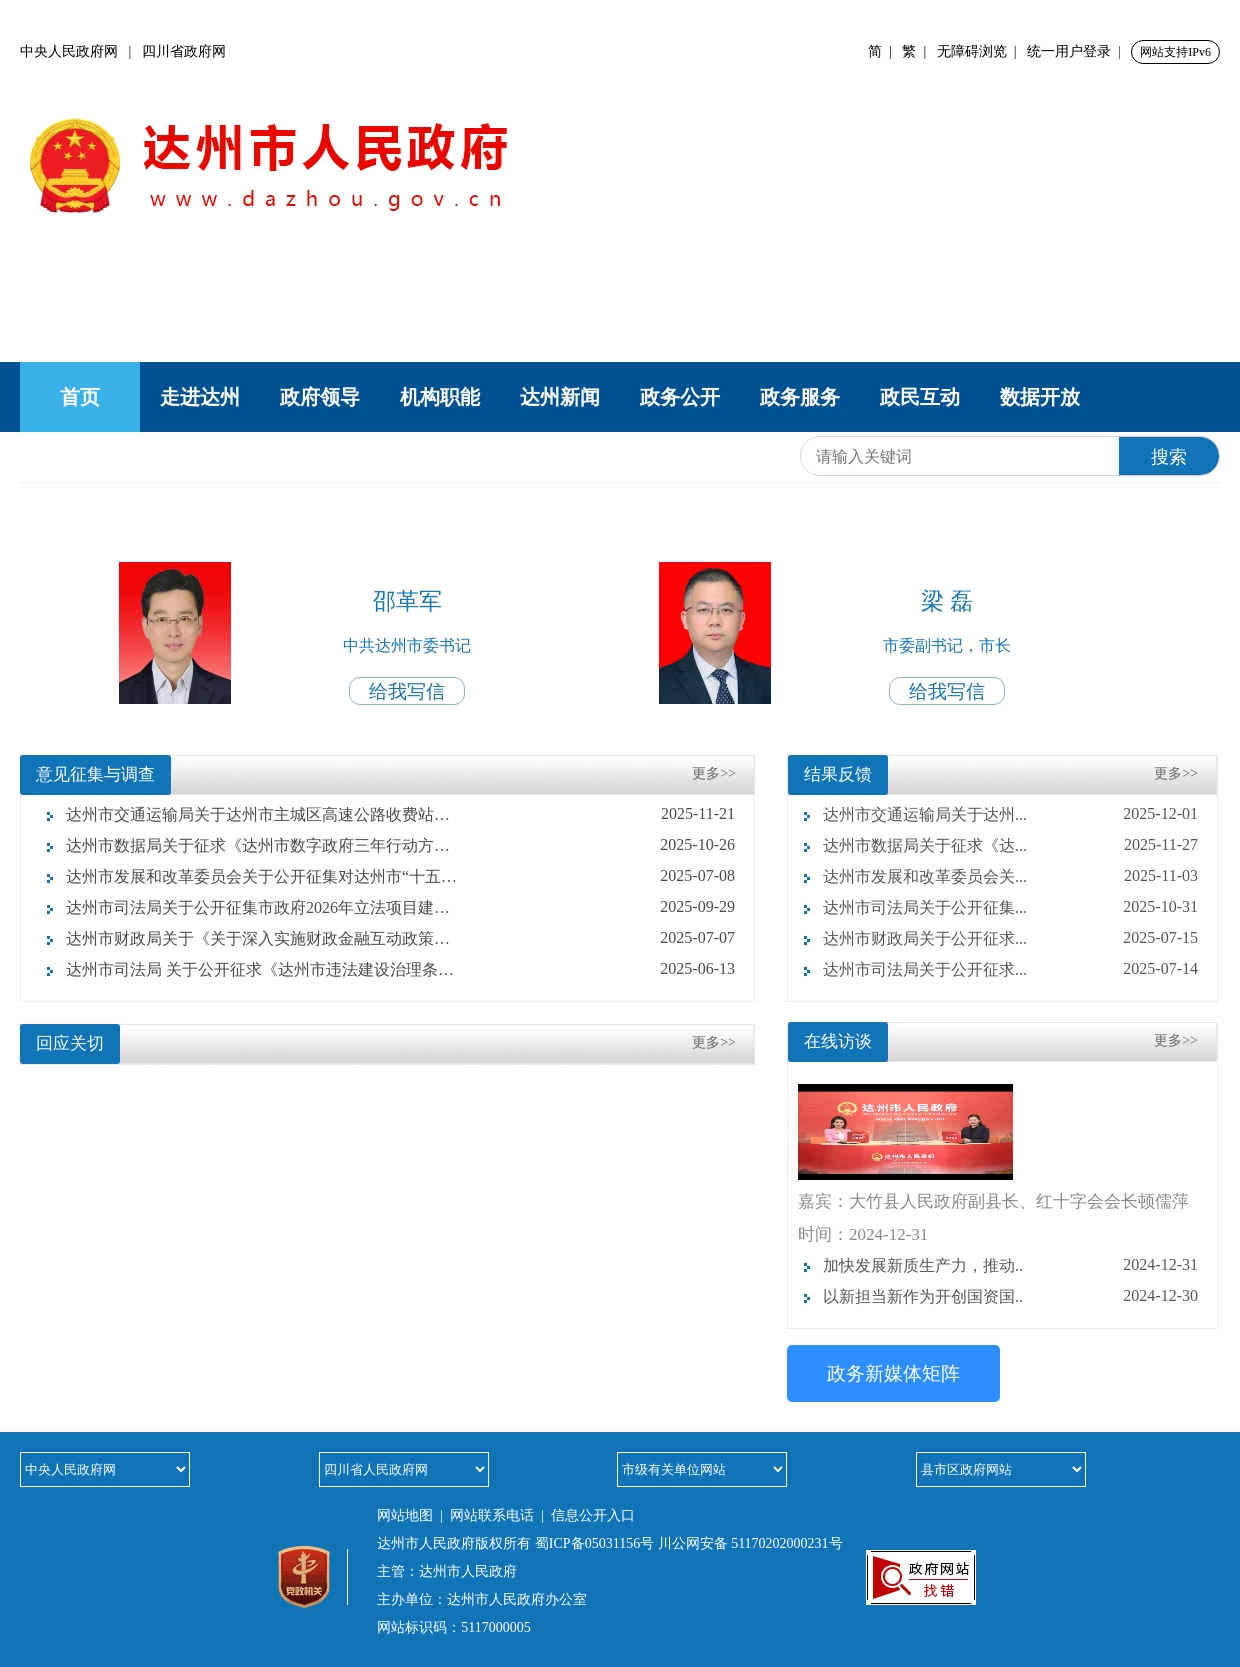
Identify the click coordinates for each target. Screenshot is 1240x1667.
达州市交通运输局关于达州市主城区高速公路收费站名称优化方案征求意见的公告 (254, 814)
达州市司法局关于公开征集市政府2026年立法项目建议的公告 (254, 907)
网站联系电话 (492, 1515)
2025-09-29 (697, 906)
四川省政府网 (184, 51)
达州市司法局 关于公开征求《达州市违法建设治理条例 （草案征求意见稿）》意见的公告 (254, 969)
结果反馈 (838, 774)
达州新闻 (560, 397)
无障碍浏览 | (980, 51)
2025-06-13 (697, 968)
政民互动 (920, 397)
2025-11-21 (698, 813)
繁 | (917, 51)
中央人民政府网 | (81, 51)
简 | (883, 51)
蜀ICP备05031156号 (594, 1543)
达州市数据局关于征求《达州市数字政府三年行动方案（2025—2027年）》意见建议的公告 (254, 845)
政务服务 (800, 397)
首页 (80, 397)
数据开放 (1040, 397)
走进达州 (200, 397)
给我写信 (407, 691)
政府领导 (320, 397)
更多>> (714, 773)
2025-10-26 (697, 844)
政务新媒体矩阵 (893, 1373)
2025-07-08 (697, 875)
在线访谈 (838, 1041)
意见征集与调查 (95, 774)
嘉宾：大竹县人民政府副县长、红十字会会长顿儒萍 (993, 1201)
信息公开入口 (593, 1515)
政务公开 (680, 397)
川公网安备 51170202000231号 (750, 1543)
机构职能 (440, 397)
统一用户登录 (1069, 51)
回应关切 (70, 1043)
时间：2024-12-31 (863, 1234)
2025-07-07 (697, 937)
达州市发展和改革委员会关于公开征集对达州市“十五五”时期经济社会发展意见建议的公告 (254, 876)
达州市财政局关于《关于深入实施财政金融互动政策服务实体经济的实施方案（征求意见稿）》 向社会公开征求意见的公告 (254, 938)
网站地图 (405, 1515)
